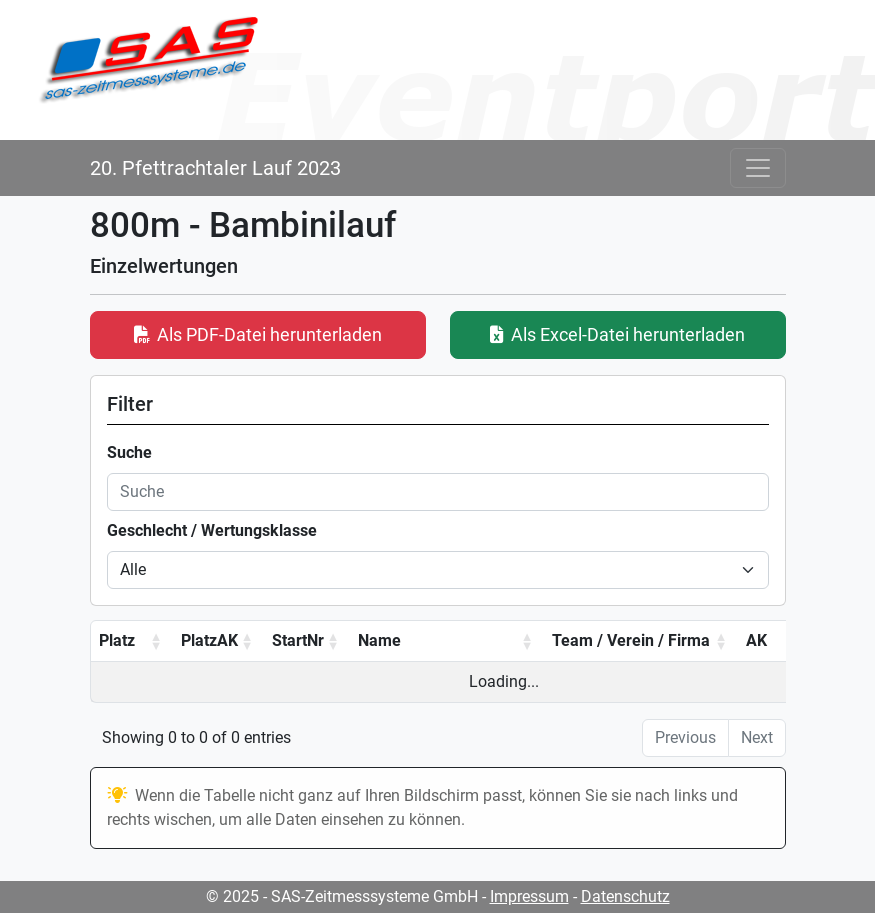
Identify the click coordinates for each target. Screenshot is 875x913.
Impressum (529, 896)
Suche (129, 452)
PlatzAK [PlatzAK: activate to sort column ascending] (209, 640)
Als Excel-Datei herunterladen (617, 335)
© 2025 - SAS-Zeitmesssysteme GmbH (342, 896)
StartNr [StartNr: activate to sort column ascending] (298, 640)
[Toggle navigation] (758, 168)
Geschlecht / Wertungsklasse (212, 530)
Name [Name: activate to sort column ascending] (379, 640)
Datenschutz (625, 896)
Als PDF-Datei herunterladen (258, 335)
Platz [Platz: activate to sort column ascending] (117, 640)
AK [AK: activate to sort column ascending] (756, 640)
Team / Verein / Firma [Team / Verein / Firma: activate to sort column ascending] (631, 640)
